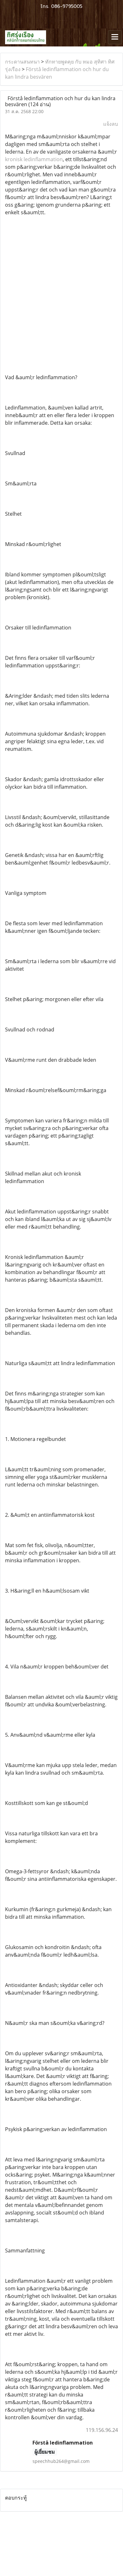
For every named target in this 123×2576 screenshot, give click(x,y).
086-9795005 (66, 6)
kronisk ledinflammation (34, 159)
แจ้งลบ (110, 123)
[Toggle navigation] (115, 37)
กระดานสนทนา (22, 61)
